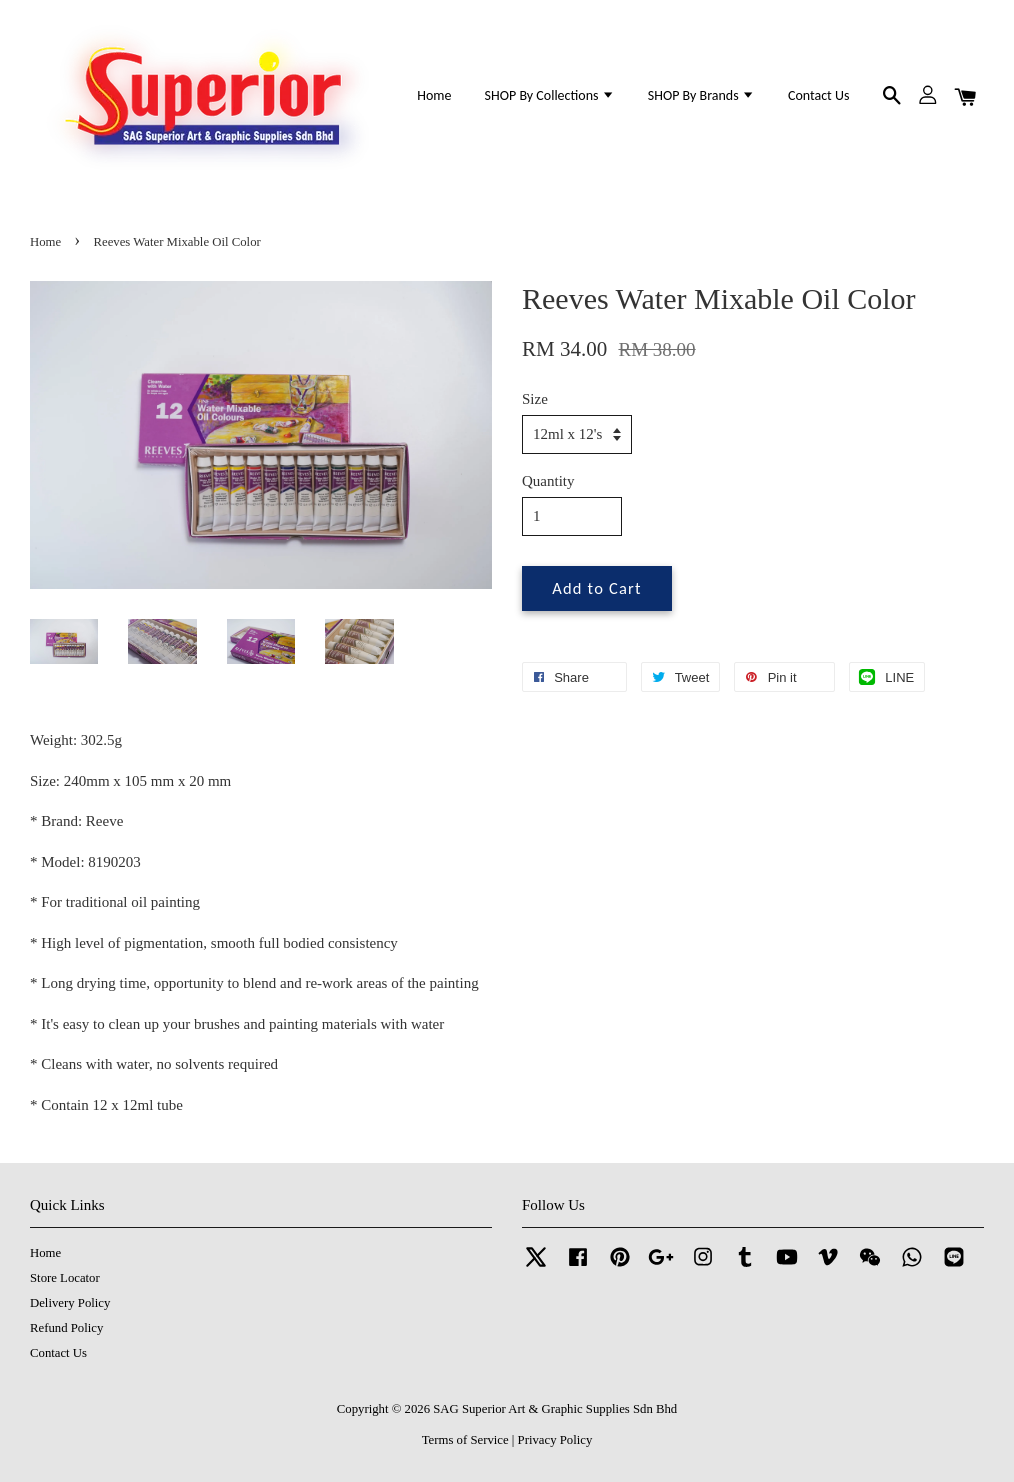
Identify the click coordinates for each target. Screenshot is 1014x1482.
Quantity (548, 481)
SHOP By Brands (701, 95)
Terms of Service (465, 1440)
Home (434, 95)
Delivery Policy (70, 1303)
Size (535, 399)
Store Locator (65, 1278)
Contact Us (818, 95)
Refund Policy (66, 1328)
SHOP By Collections (550, 95)
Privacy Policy (555, 1440)
